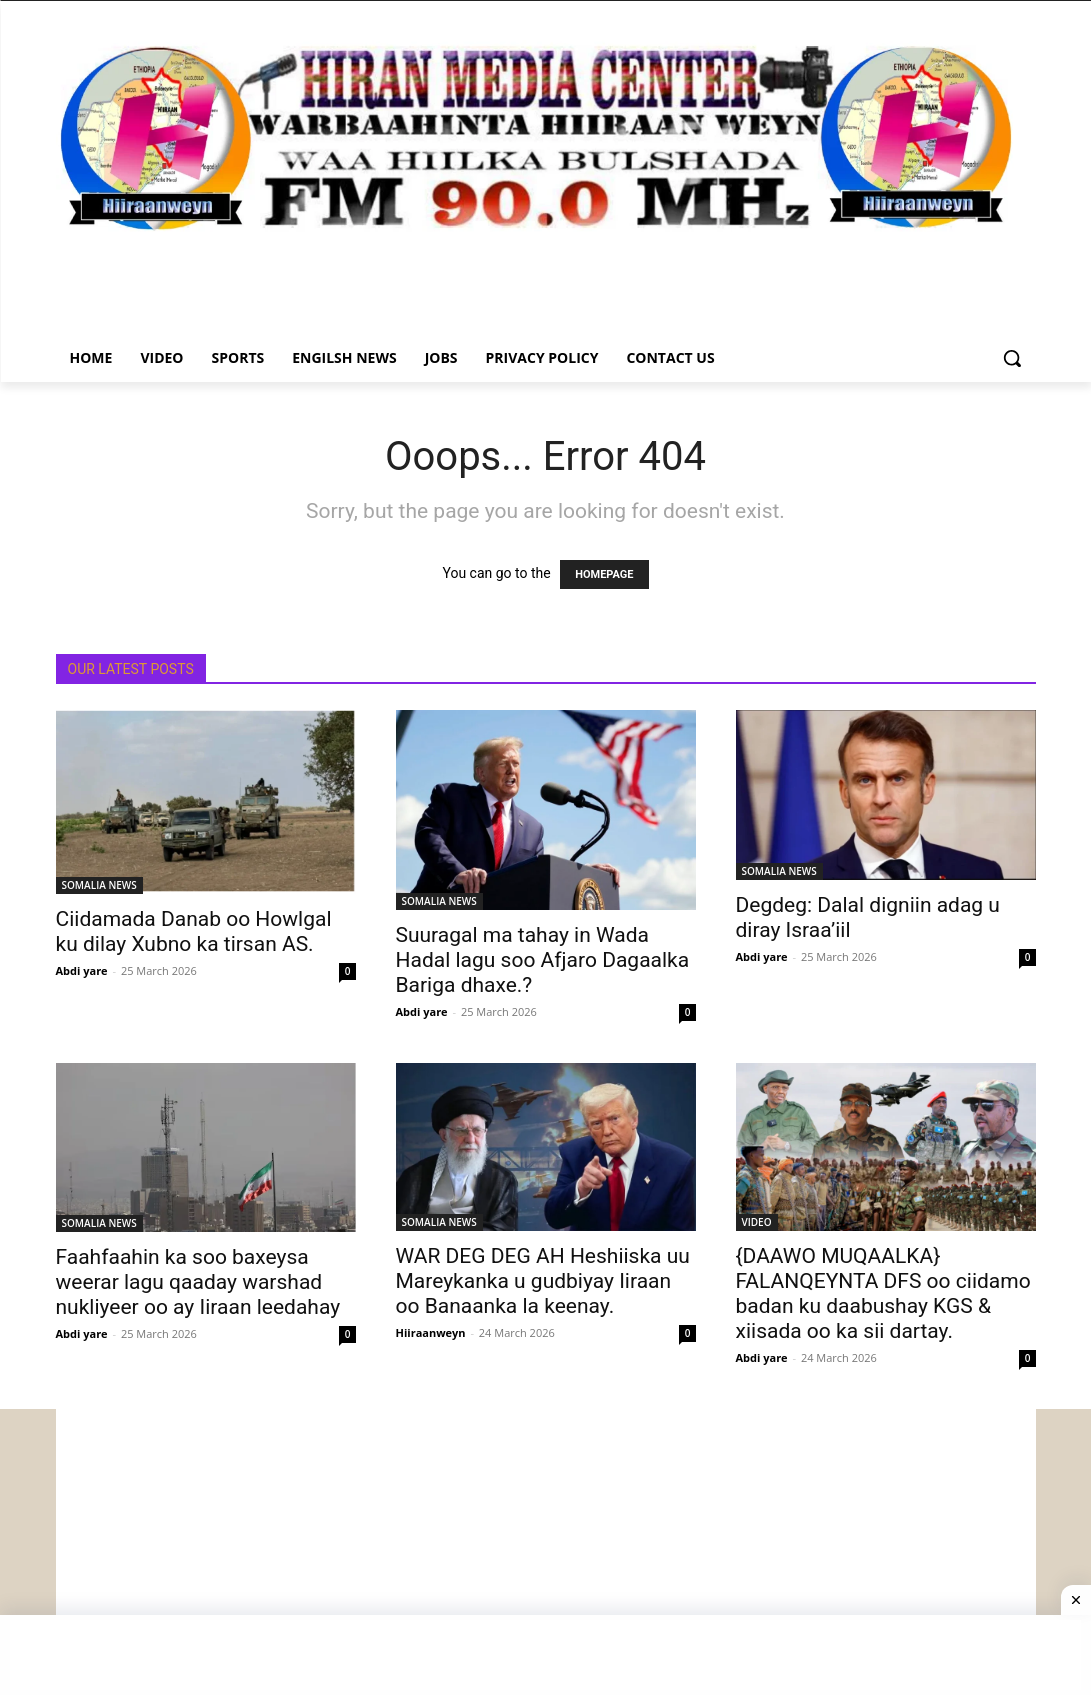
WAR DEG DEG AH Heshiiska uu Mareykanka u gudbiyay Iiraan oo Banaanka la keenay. (543, 1281)
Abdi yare (82, 970)
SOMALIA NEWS (99, 885)
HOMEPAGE (604, 574)
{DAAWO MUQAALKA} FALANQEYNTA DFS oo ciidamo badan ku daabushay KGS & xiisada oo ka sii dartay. (883, 1293)
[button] (1012, 358)
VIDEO (757, 1222)
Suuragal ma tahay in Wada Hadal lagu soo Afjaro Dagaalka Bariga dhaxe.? (543, 960)
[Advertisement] (546, 1549)
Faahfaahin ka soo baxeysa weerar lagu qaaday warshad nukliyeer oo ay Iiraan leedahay (198, 1282)
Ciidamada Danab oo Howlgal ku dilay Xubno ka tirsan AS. (194, 931)
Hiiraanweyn (431, 1332)
